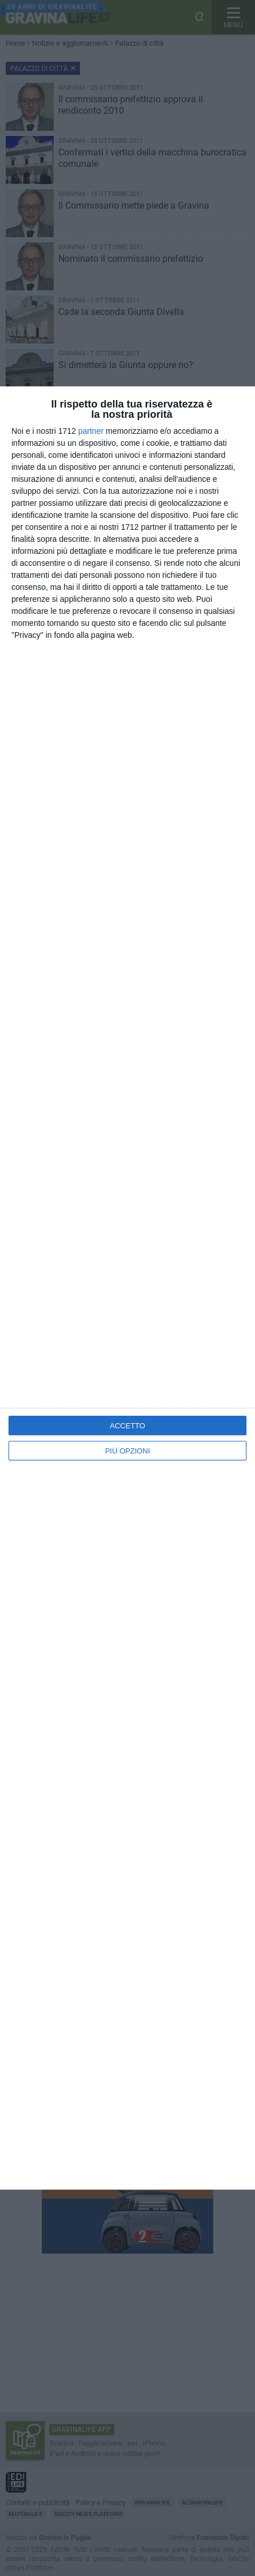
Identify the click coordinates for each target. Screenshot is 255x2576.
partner (90, 431)
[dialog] (127, 1288)
